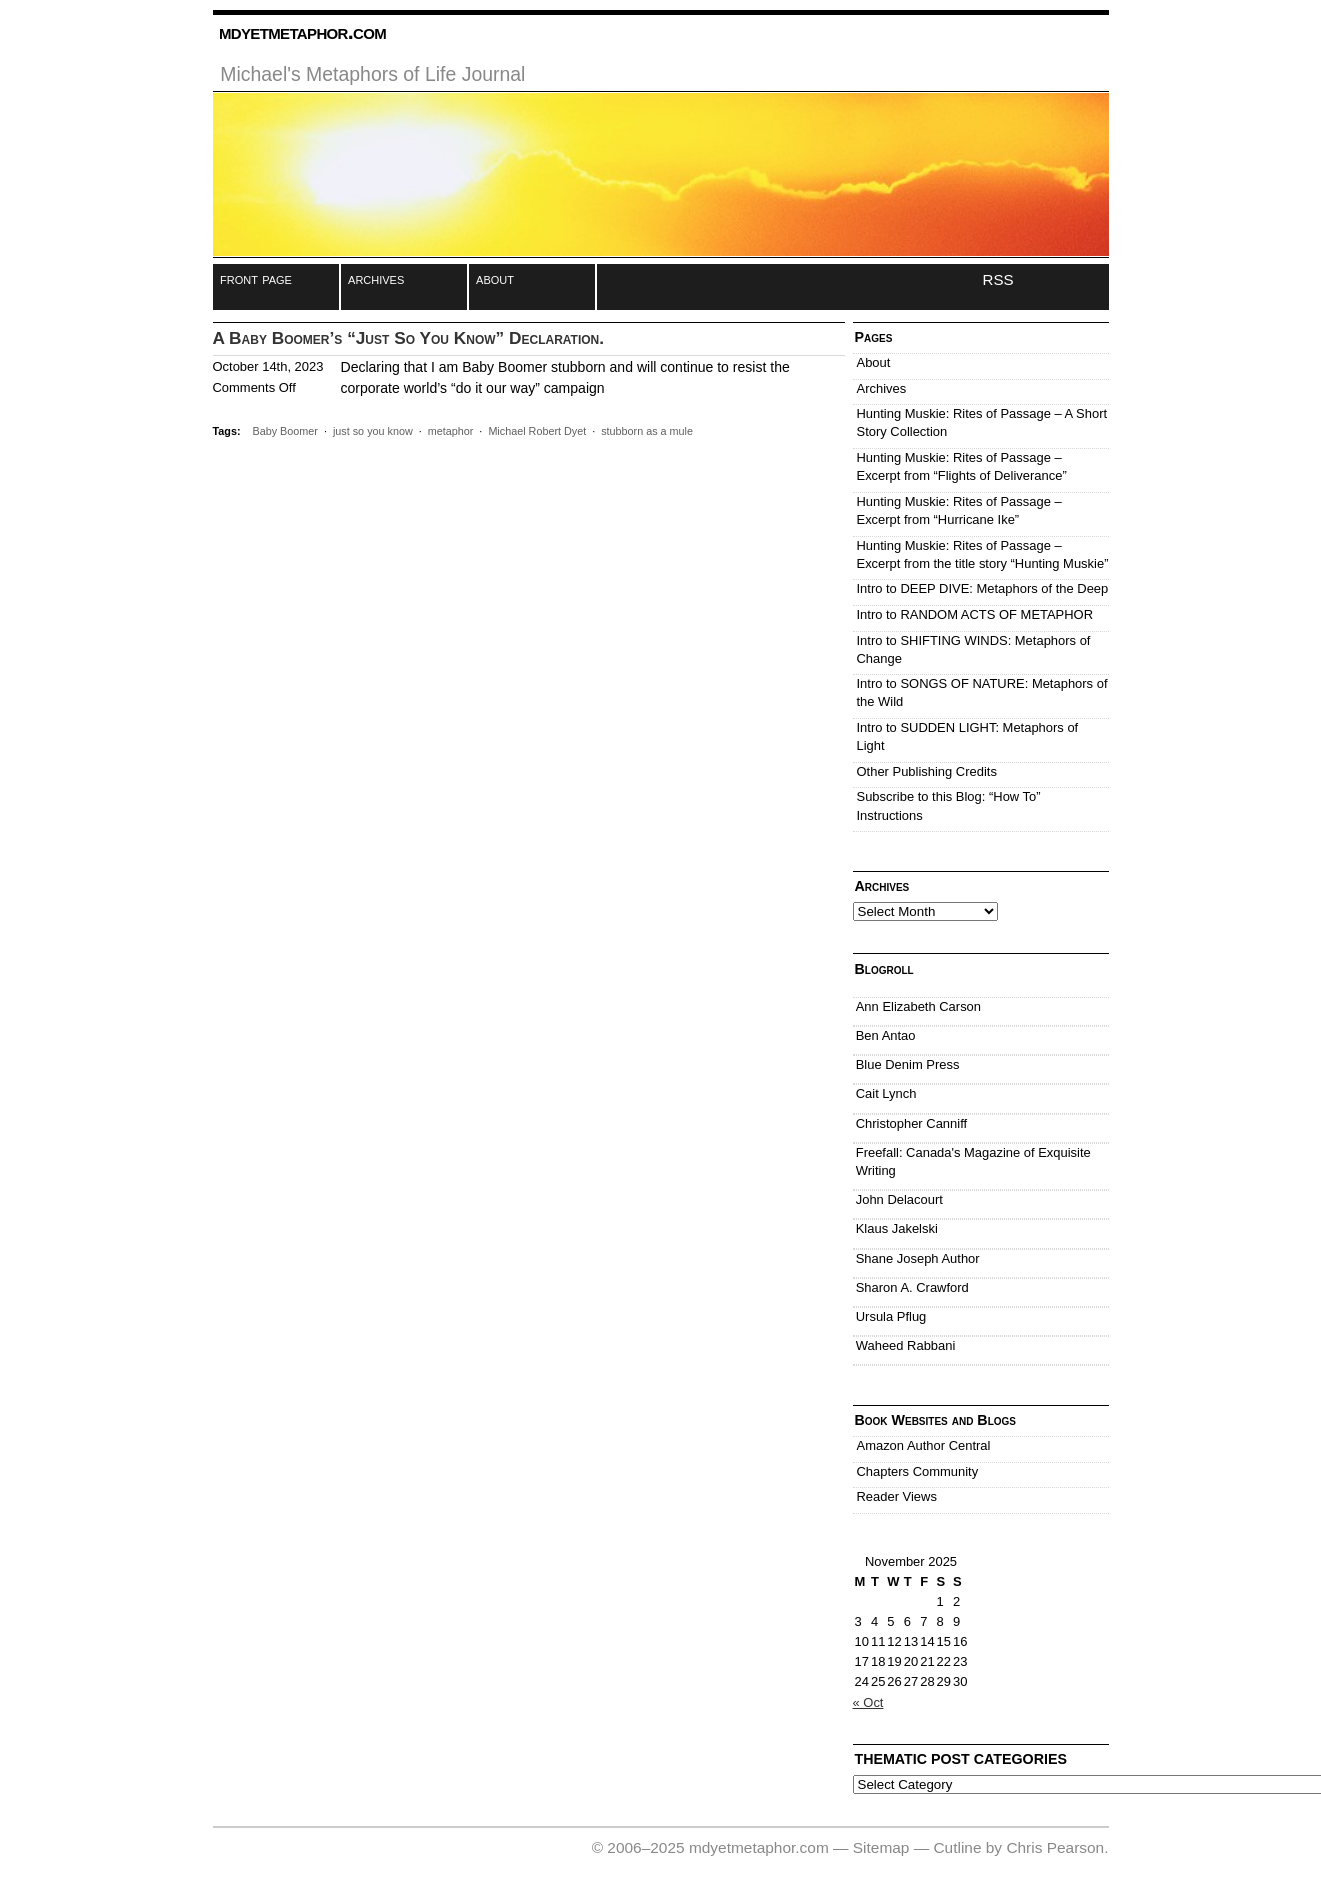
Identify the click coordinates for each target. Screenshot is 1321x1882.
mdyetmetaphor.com (302, 31)
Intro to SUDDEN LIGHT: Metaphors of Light (968, 736)
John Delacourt (899, 1199)
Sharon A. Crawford (912, 1287)
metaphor (451, 431)
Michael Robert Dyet (537, 431)
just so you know (373, 431)
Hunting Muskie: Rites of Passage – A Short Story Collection (982, 422)
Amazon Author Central (924, 1445)
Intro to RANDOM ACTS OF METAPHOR (975, 614)
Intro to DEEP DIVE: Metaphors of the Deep (983, 588)
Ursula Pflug (891, 1316)
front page (256, 278)
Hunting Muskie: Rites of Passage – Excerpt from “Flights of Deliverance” (962, 466)
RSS (998, 279)
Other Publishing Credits (927, 771)
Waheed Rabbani (906, 1345)
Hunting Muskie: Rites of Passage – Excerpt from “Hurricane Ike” (959, 510)
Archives (882, 388)
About (874, 362)
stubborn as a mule (647, 431)
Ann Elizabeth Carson (918, 1006)
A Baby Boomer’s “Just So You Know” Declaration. (409, 338)
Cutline (957, 1847)
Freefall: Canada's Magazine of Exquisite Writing (973, 1161)
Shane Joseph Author (918, 1258)
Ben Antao (886, 1035)
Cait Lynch (886, 1093)
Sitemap (881, 1847)
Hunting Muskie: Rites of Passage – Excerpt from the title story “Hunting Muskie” (983, 554)
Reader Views (897, 1496)
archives (376, 278)
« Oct (868, 1702)
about (495, 278)
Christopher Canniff (911, 1123)
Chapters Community (918, 1471)
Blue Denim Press (908, 1064)
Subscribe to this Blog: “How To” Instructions (949, 805)
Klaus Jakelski (897, 1228)
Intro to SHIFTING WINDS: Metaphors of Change (974, 649)
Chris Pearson (1055, 1847)
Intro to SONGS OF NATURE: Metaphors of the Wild (982, 692)
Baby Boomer (285, 431)
